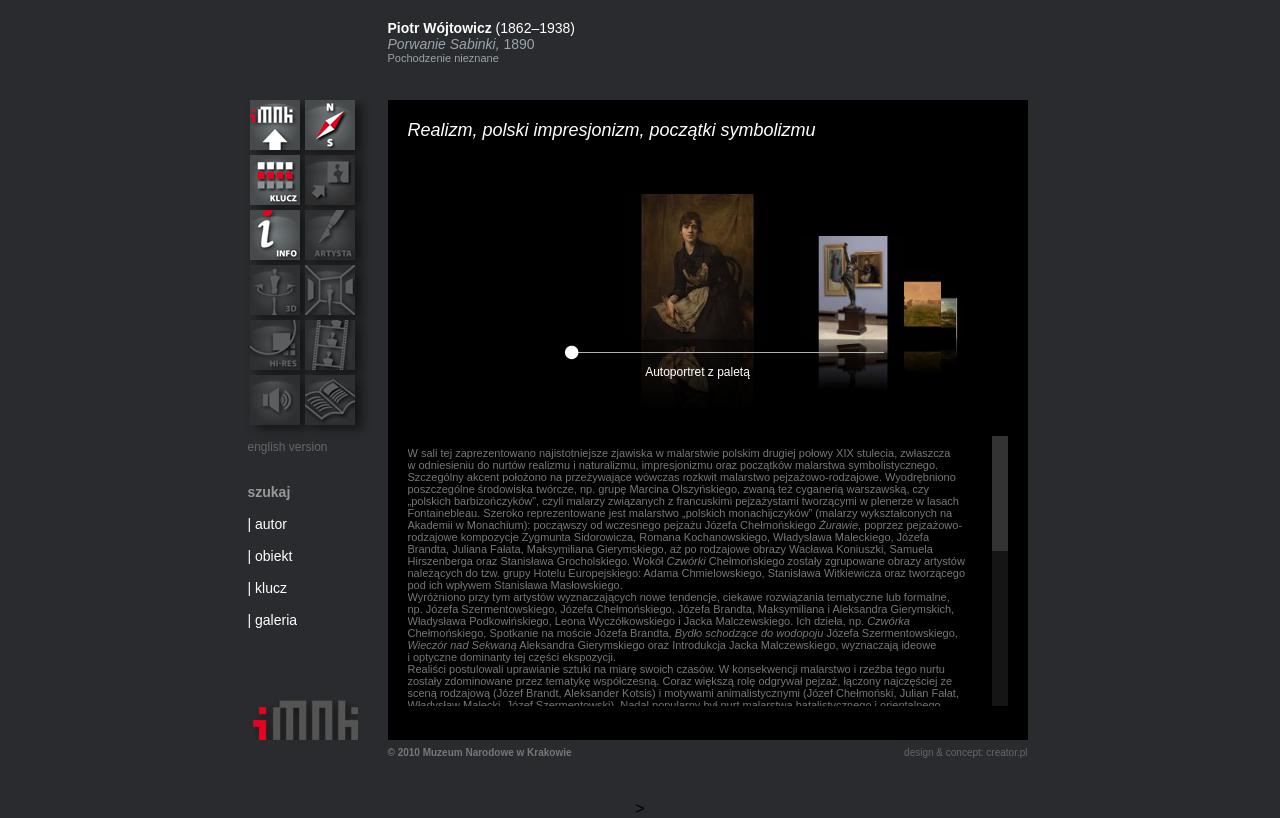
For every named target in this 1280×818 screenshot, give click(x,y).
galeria (276, 620)
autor (271, 524)
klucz (271, 588)
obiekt (273, 556)
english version (288, 447)
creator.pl (1006, 752)
